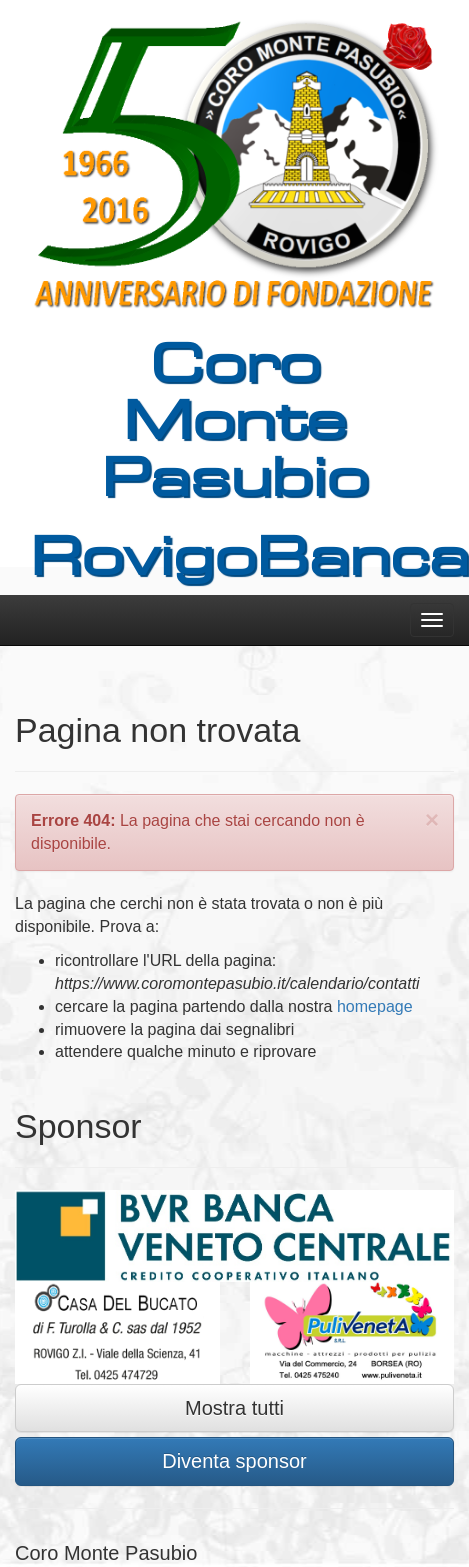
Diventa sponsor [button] (234, 1461)
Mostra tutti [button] (234, 1408)
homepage (375, 1006)
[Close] (432, 820)
